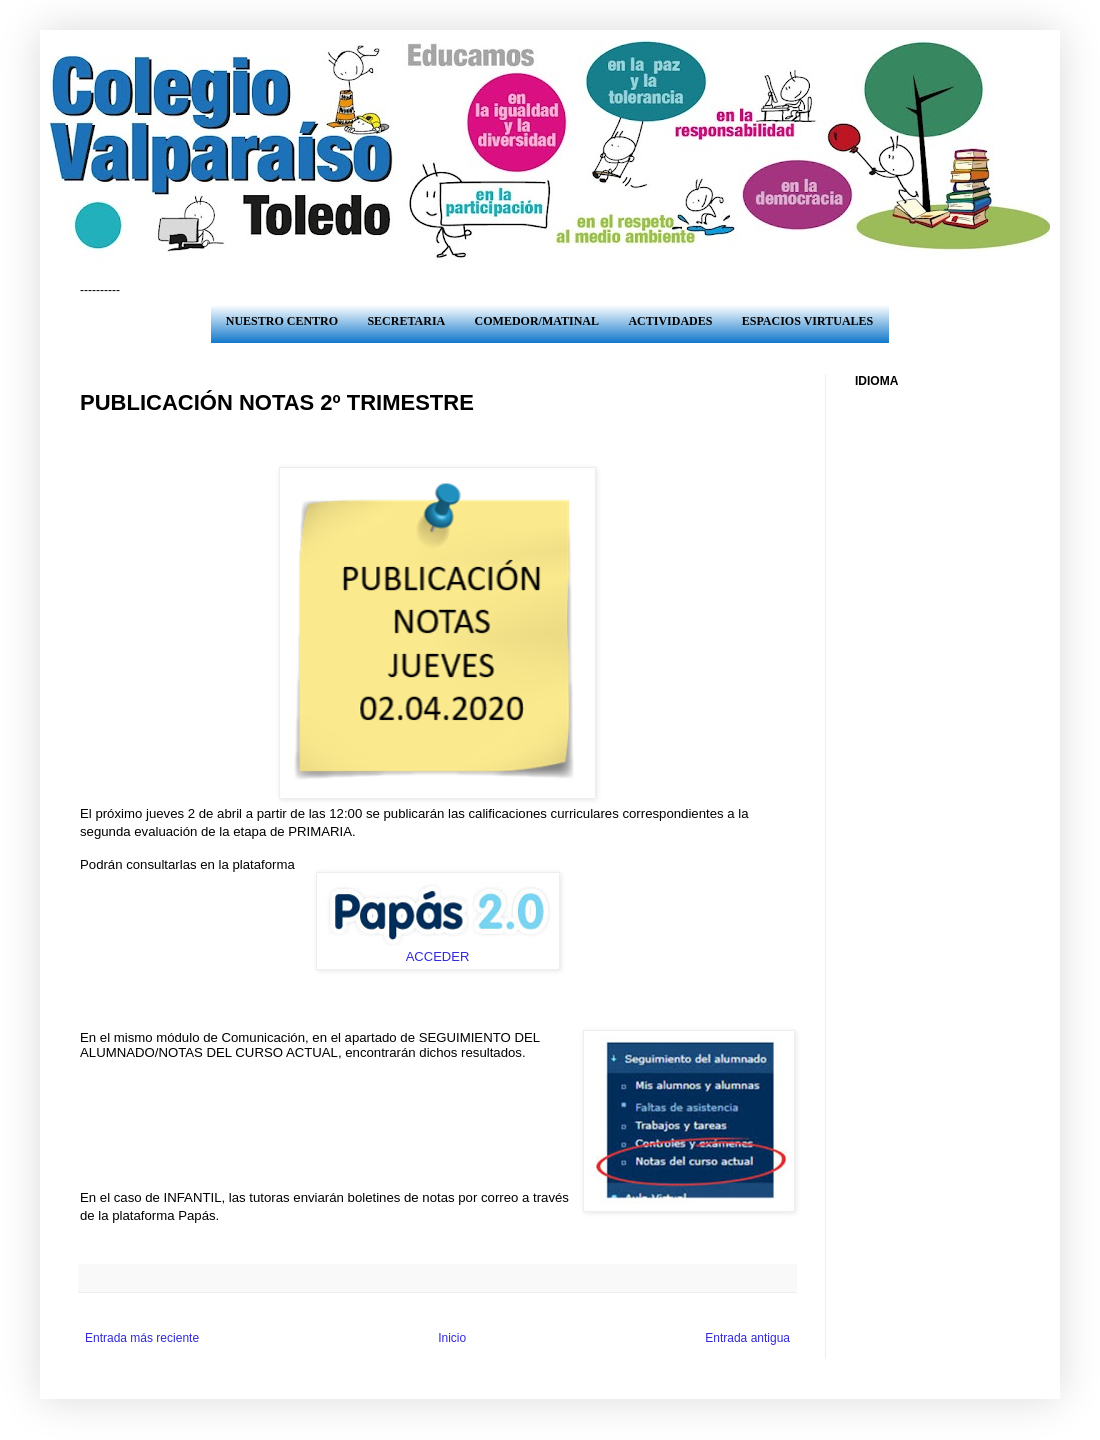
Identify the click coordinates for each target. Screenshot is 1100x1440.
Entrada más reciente (142, 1338)
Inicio (452, 1338)
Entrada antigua (747, 1338)
